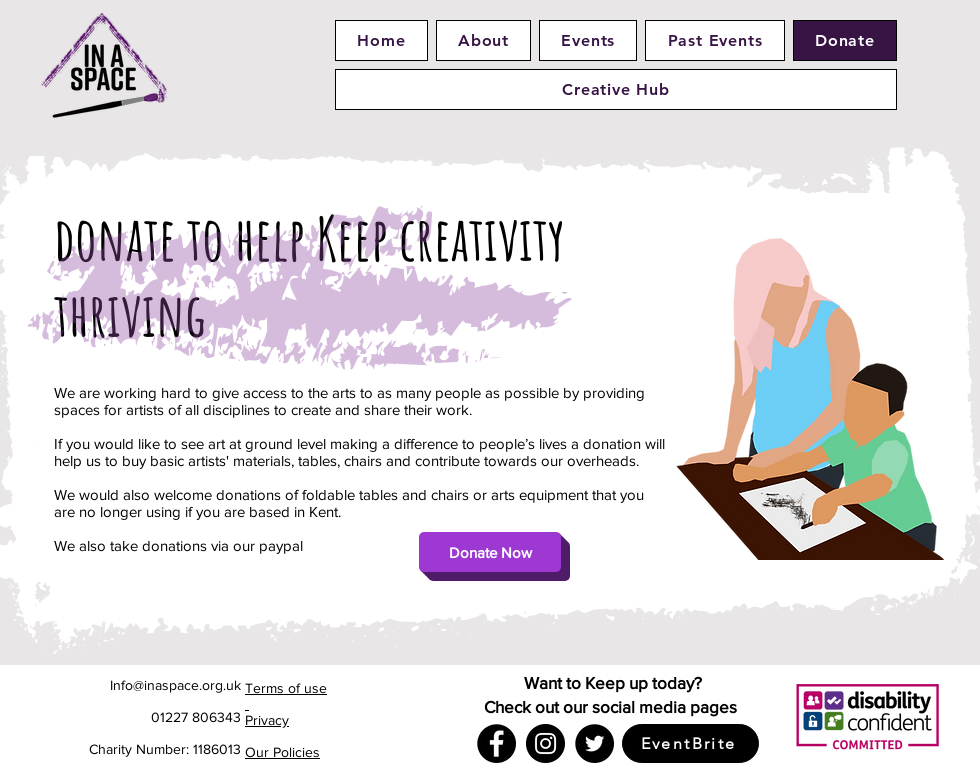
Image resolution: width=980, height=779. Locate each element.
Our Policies (282, 752)
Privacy (267, 720)
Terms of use (286, 688)
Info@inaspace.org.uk (175, 685)
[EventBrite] (690, 743)
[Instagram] (545, 743)
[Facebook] (496, 743)
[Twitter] (594, 743)
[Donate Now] (490, 552)
